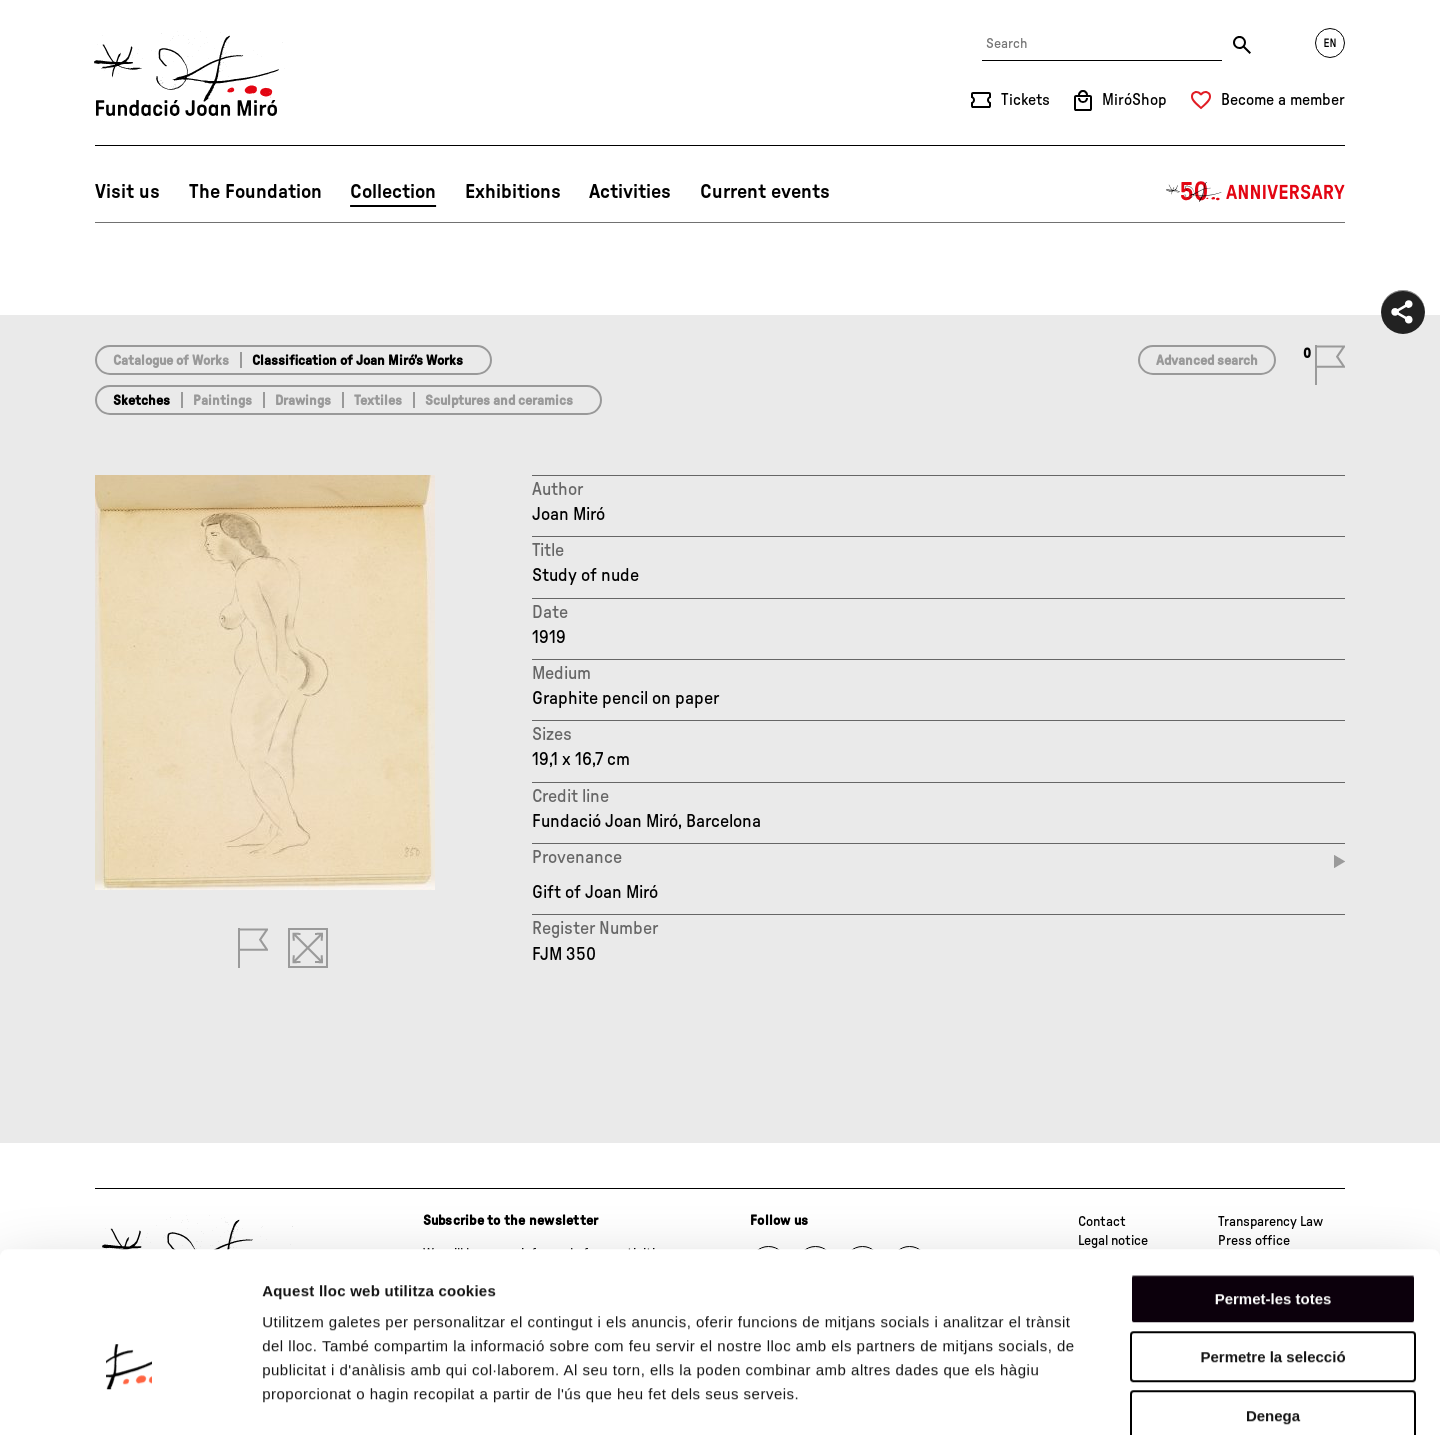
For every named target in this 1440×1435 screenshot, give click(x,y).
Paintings (222, 401)
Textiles (378, 401)
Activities (630, 192)
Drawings (303, 401)
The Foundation (255, 192)
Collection (393, 192)
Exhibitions (513, 192)
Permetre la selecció (1272, 1249)
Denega (1273, 1307)
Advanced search (1207, 361)
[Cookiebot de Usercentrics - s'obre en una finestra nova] (129, 1396)
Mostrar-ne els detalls (1151, 1395)
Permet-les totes (1273, 1190)
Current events (765, 192)
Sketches (141, 401)
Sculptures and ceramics (499, 401)
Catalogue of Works (171, 361)
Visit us (127, 192)
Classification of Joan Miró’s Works (357, 361)
